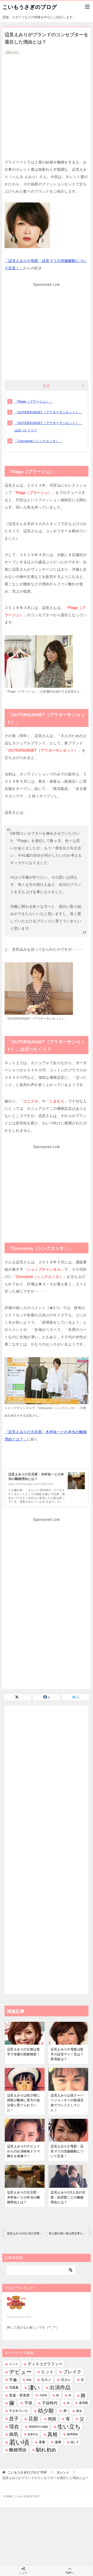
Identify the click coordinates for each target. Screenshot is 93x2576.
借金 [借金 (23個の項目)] (28, 2379)
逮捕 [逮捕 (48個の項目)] (58, 2442)
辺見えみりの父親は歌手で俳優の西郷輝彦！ (23, 2051)
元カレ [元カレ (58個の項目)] (66, 2380)
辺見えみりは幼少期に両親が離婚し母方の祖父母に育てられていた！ (23, 2102)
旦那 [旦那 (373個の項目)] (33, 2419)
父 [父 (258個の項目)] (82, 2418)
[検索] (41, 2270)
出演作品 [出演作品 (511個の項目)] (59, 2387)
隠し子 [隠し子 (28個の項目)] (75, 2442)
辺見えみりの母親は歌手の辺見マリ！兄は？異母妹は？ (67, 2054)
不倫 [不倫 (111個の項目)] (13, 2379)
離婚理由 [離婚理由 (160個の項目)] (17, 2449)
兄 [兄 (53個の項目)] (82, 2380)
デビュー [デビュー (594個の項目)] (20, 2372)
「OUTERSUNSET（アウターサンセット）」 (48, 412)
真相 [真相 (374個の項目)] (52, 2434)
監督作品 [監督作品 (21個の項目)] (33, 2434)
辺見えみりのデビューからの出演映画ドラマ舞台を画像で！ (23, 2151)
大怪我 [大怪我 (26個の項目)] (43, 2395)
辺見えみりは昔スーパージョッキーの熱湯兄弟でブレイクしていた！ (67, 2102)
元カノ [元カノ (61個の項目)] (46, 2380)
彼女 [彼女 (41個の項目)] (79, 2411)
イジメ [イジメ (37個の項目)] (13, 2364)
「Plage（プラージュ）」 (33, 401)
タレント (12, 52)
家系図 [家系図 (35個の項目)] (83, 2403)
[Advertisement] (46, 104)
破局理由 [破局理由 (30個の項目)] (72, 2434)
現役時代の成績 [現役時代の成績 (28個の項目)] (38, 2426)
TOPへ (70, 2570)
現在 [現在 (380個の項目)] (14, 2426)
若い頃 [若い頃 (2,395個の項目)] (19, 2442)
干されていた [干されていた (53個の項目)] (18, 2411)
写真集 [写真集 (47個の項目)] (14, 2387)
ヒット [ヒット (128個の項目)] (47, 2371)
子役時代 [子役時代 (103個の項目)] (49, 2403)
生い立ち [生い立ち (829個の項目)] (69, 2426)
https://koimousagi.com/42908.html (31, 1484)
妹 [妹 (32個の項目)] (57, 2395)
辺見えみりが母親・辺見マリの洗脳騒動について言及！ (67, 2151)
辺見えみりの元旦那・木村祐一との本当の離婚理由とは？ (23, 2197)
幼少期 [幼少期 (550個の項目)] (46, 2411)
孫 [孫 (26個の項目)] (68, 2403)
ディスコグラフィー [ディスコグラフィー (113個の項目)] (45, 2364)
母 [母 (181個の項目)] (68, 2418)
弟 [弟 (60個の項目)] (65, 2411)
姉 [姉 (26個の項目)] (70, 2395)
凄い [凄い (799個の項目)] (34, 2387)
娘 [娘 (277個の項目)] (83, 2395)
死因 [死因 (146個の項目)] (52, 2418)
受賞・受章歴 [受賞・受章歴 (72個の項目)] (19, 2395)
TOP (27, 2472)
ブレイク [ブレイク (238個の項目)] (72, 2371)
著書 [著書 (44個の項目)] (42, 2442)
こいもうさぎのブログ (29, 6)
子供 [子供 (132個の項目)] (28, 2403)
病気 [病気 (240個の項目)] (13, 2434)
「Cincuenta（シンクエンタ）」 (38, 441)
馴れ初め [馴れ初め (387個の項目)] (46, 2450)
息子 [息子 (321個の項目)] (14, 2418)
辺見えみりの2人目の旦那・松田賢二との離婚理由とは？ (68, 2197)
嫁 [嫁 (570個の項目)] (12, 2403)
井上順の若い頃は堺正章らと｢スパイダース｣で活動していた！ (70, 2233)
